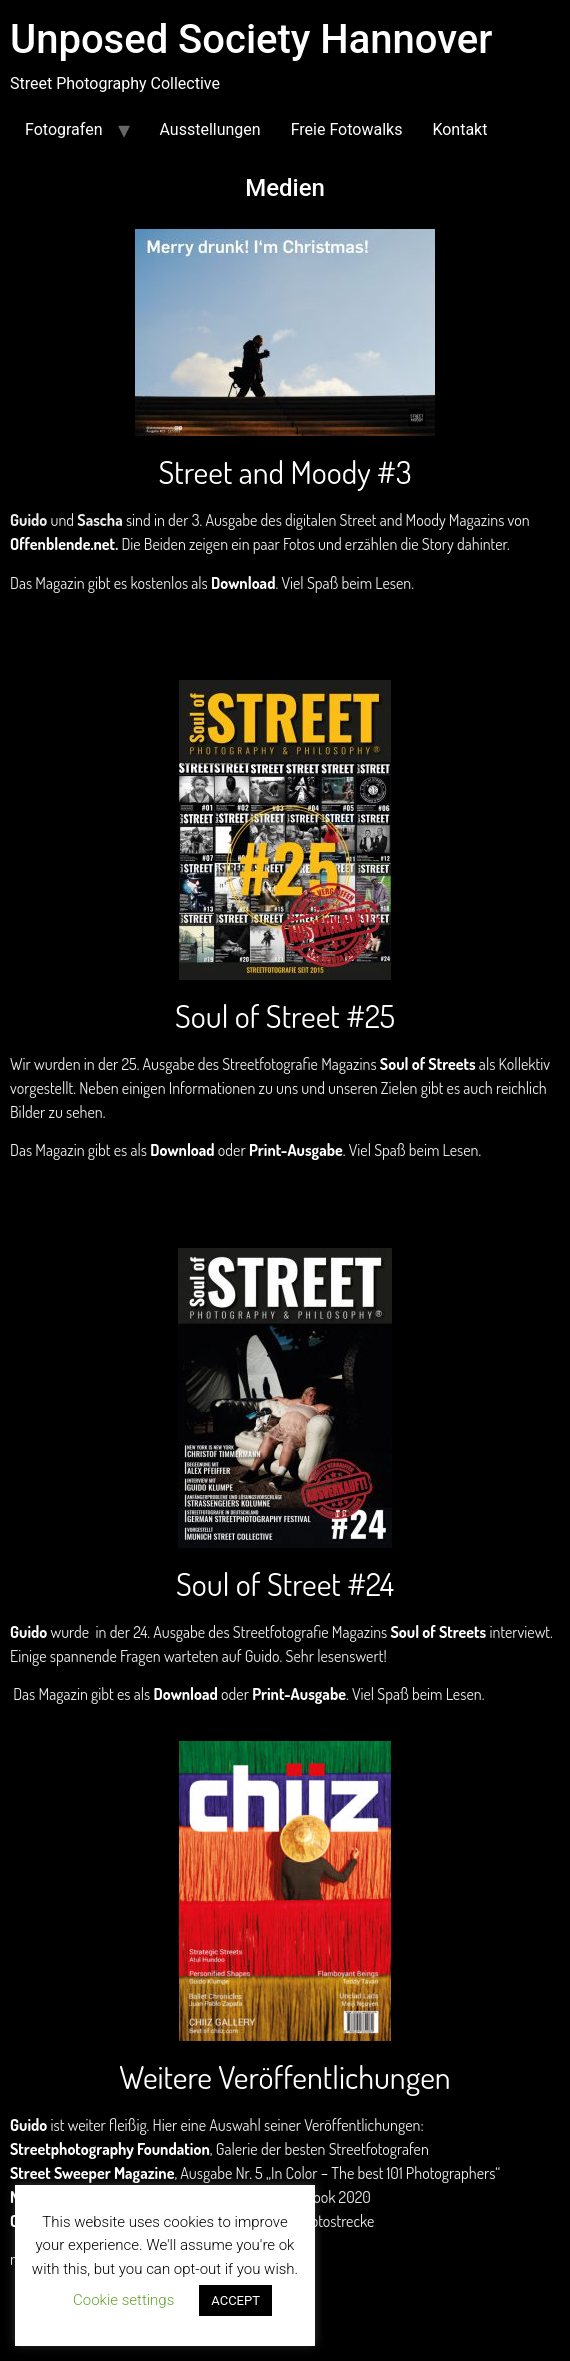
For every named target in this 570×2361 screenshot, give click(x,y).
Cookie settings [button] (123, 2300)
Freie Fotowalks (347, 129)
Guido (28, 1632)
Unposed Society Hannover (251, 39)
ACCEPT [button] (235, 2300)
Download (243, 583)
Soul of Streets (428, 1064)
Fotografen (64, 129)
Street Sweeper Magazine (92, 2173)
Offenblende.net (62, 544)
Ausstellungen (210, 129)
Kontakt (459, 129)
